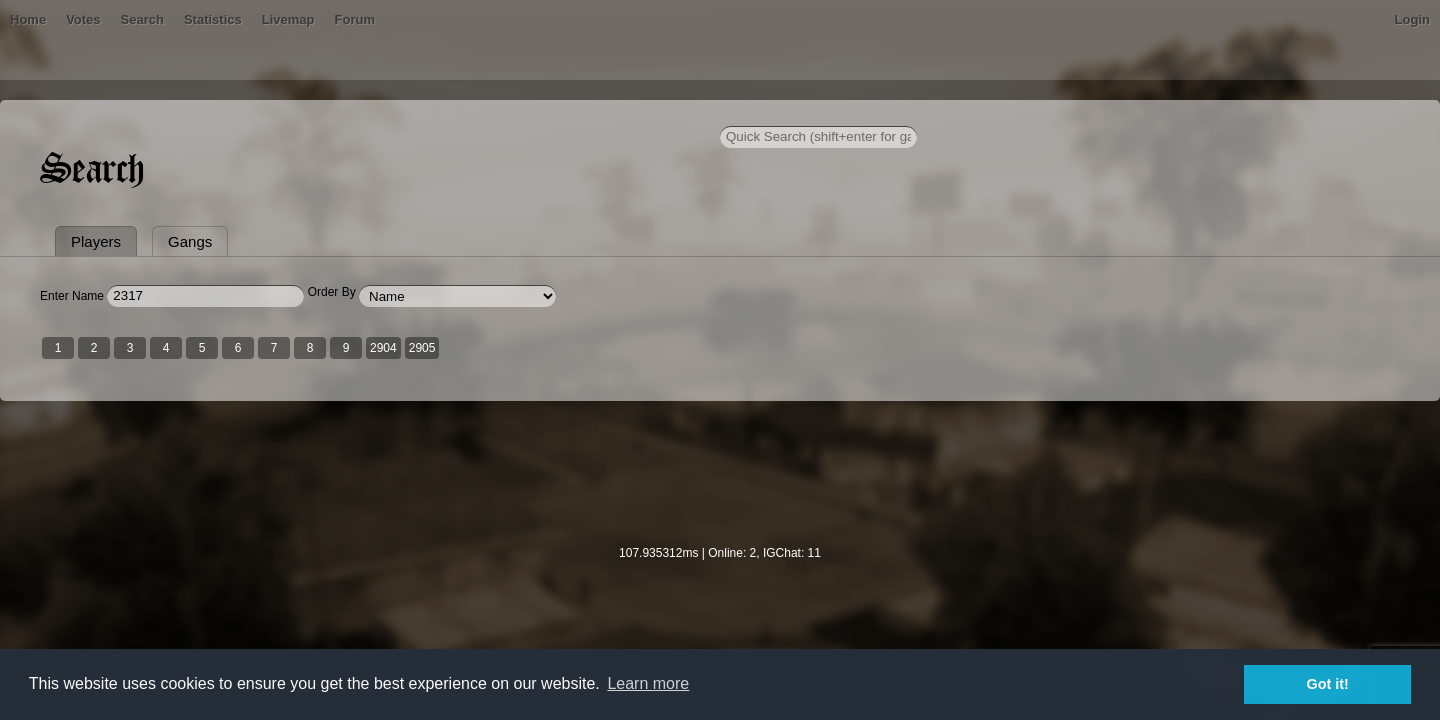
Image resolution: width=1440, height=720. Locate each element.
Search (413, 114)
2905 (642, 443)
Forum (626, 114)
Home (248, 114)
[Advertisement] (720, 581)
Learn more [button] (648, 683)
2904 (603, 443)
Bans (302, 114)
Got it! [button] (1328, 684)
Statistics (485, 114)
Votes (355, 114)
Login (1192, 114)
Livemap (560, 114)
